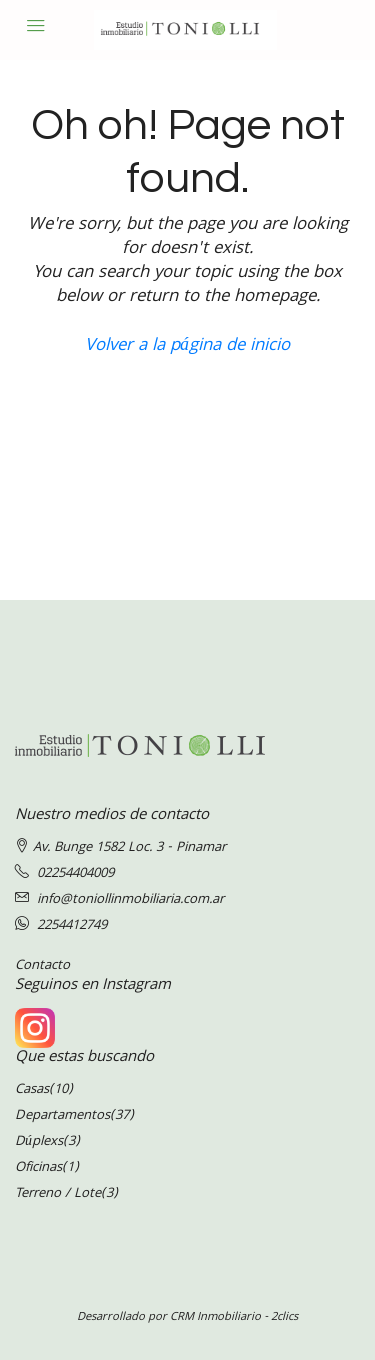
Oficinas (38, 1168)
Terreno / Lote (58, 1194)
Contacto (42, 966)
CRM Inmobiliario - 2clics (234, 1317)
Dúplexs (39, 1142)
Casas (32, 1090)
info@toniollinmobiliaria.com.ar (130, 900)
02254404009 (75, 874)
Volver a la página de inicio (187, 346)
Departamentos (62, 1116)
